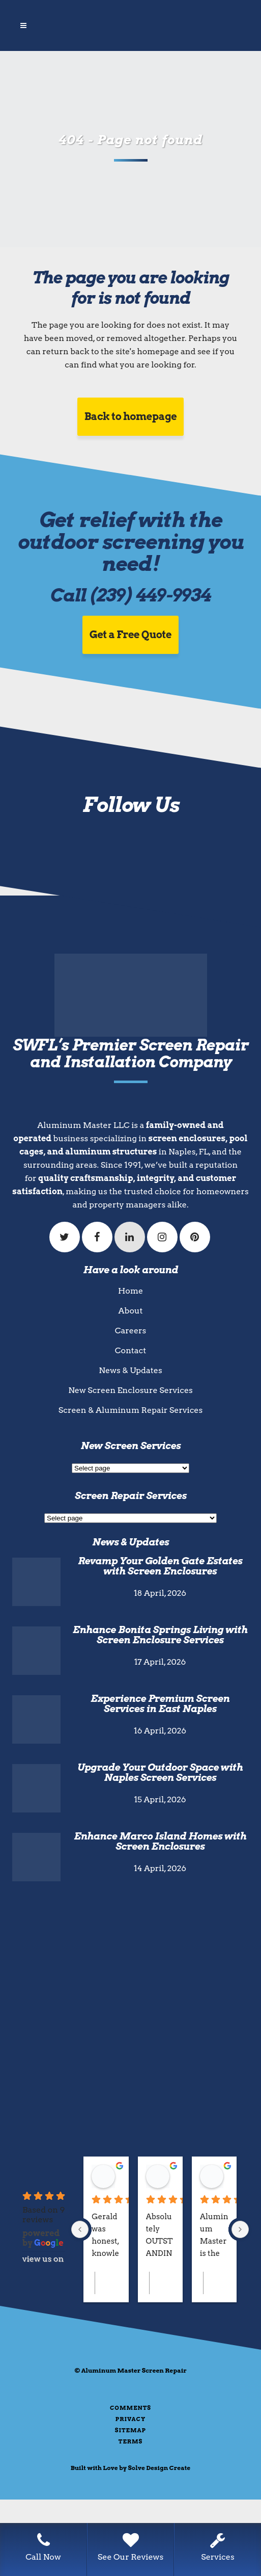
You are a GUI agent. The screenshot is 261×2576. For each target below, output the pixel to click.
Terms (131, 2441)
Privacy (130, 2419)
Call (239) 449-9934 (130, 595)
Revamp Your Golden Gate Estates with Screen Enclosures (160, 1566)
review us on (44, 2259)
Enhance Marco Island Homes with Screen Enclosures (160, 1841)
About (131, 1311)
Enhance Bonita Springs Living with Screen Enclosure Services (160, 1635)
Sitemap (130, 2430)
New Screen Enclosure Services (130, 1390)
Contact (130, 1350)
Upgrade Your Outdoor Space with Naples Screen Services (160, 1772)
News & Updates (130, 1370)
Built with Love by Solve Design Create (131, 2468)
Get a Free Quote (130, 634)
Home (130, 1291)
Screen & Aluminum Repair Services (131, 1410)
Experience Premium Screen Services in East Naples (160, 1704)
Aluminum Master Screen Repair (134, 2370)
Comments (130, 2407)
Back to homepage (130, 416)
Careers (131, 1330)
